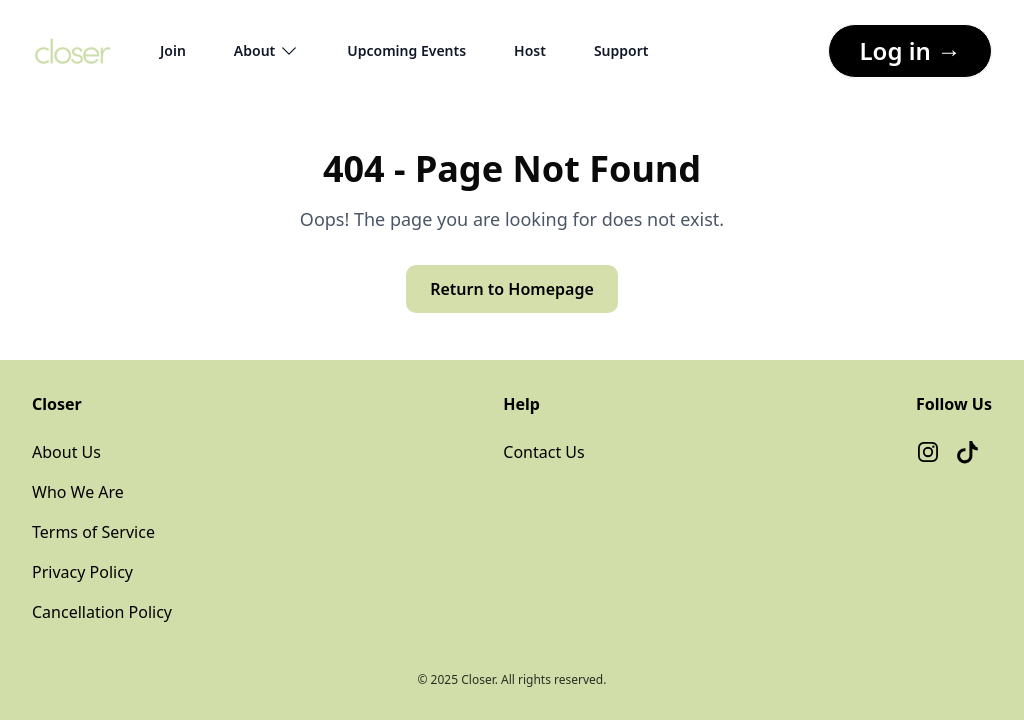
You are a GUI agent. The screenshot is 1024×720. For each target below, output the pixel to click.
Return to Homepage (512, 289)
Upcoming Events (406, 50)
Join (173, 50)
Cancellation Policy (102, 612)
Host (530, 50)
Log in (910, 50)
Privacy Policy (82, 572)
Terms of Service (93, 532)
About (266, 51)
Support (621, 50)
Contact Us (543, 452)
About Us (66, 452)
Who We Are (78, 492)
